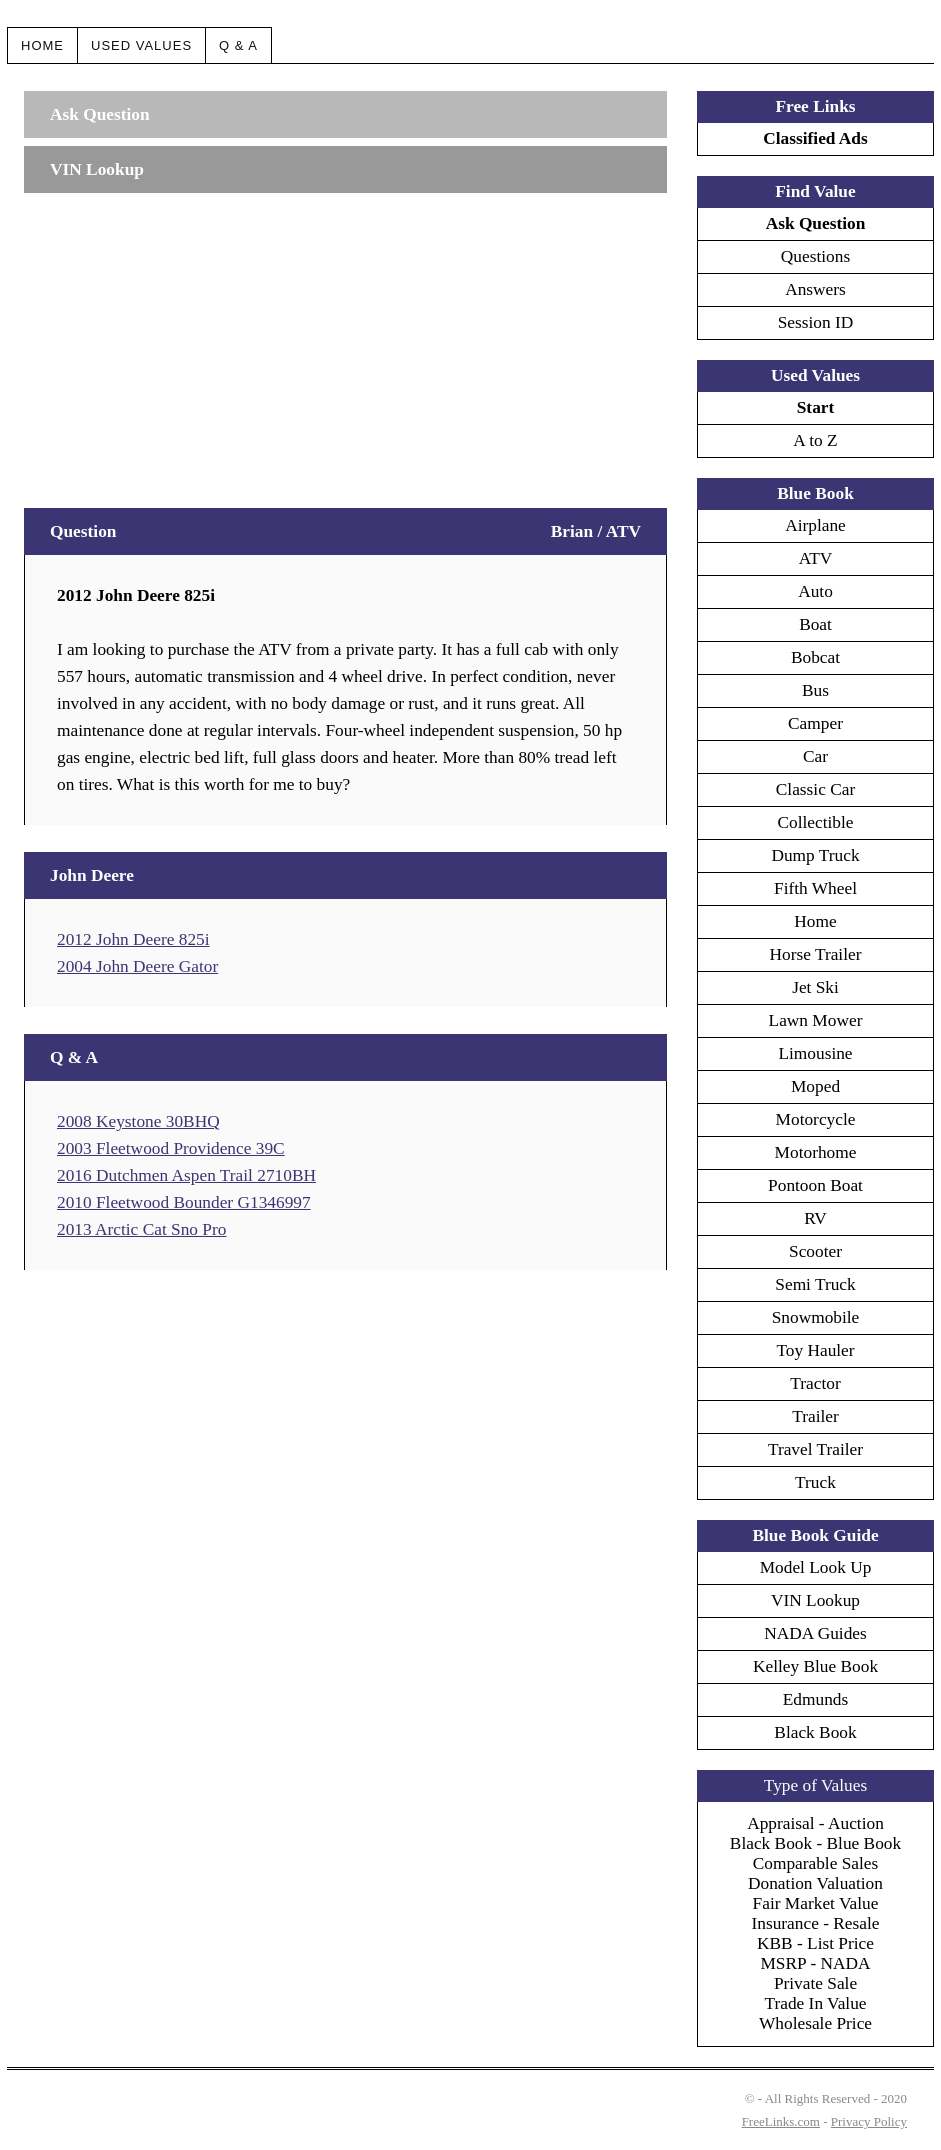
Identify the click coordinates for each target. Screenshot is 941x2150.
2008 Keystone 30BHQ (138, 1121)
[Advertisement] (345, 341)
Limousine (815, 1053)
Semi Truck (815, 1284)
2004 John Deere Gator (137, 966)
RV (815, 1218)
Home (42, 45)
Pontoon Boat (815, 1185)
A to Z (815, 440)
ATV (816, 558)
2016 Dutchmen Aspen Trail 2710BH (186, 1175)
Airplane (815, 525)
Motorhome (816, 1152)
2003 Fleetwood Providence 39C (171, 1148)
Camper (815, 723)
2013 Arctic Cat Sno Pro (141, 1229)
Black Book (815, 1732)
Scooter (815, 1251)
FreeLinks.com (781, 2121)
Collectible (815, 822)
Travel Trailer (815, 1449)
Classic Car (815, 789)
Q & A (238, 45)
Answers (815, 289)
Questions (815, 256)
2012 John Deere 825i (133, 939)
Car (815, 756)
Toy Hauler (815, 1350)
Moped (815, 1086)
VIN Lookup (815, 1600)
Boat (815, 624)
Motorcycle (816, 1119)
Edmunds (815, 1699)
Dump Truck (815, 855)
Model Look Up (816, 1567)
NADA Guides (815, 1633)
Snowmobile (816, 1317)
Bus (815, 690)
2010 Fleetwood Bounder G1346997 (184, 1202)
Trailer (815, 1416)
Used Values (141, 45)
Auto (815, 591)
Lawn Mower (816, 1020)
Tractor (815, 1383)
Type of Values (815, 1785)
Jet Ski (815, 987)
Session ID (816, 322)
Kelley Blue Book (815, 1666)
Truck (815, 1482)
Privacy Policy (869, 2121)
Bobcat (815, 657)
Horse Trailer (816, 954)
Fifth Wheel (815, 888)
